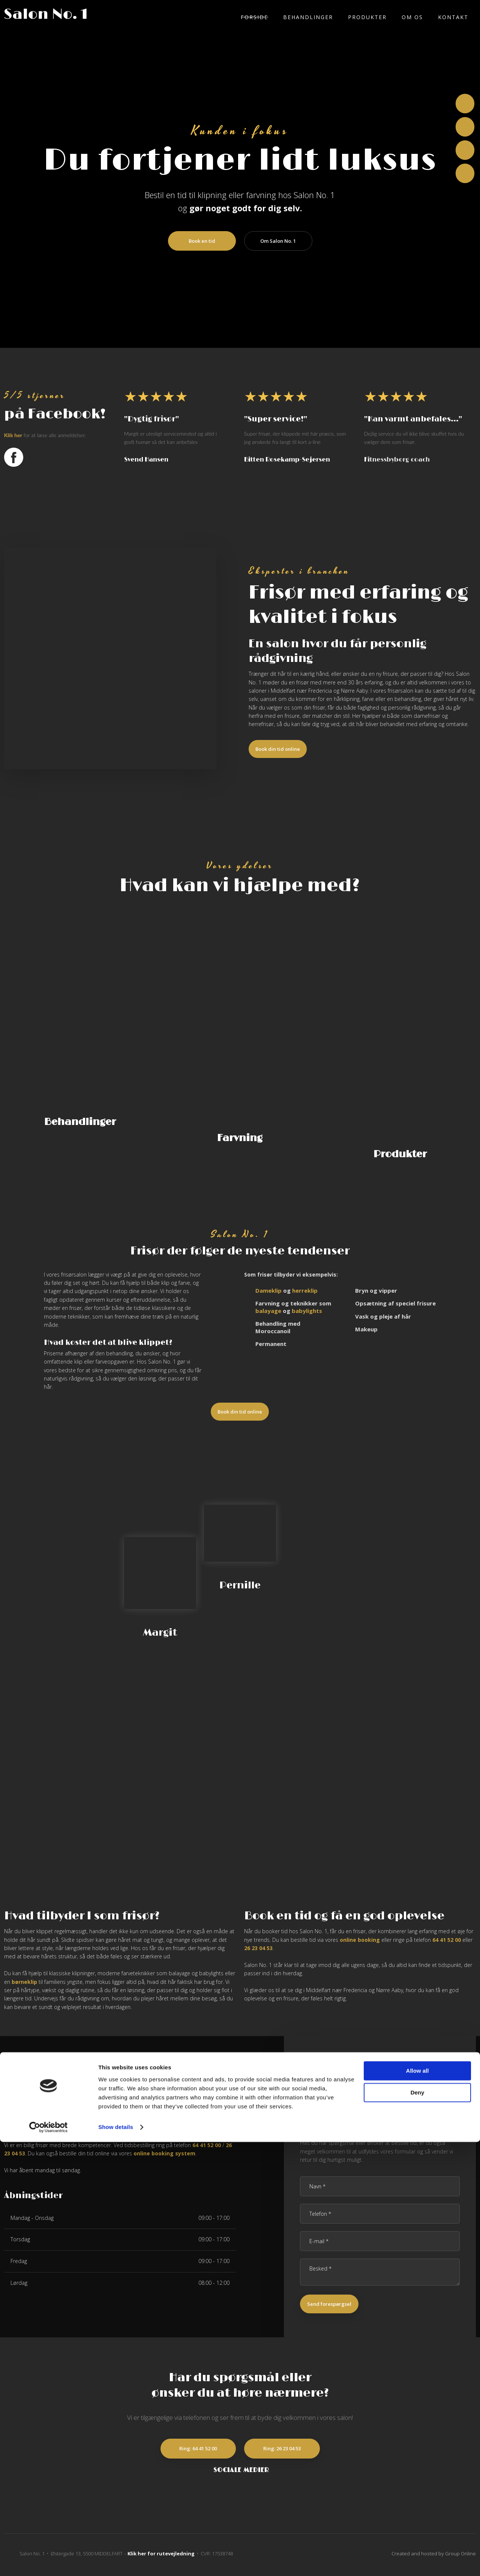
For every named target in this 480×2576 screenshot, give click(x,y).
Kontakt (453, 17)
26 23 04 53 (258, 1950)
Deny (417, 2526)
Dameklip (268, 1292)
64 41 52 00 (446, 1942)
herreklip (305, 1292)
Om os (412, 17)
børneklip (24, 1984)
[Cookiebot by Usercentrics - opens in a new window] (48, 2561)
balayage (268, 1313)
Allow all (417, 2505)
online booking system (164, 2155)
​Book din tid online (277, 749)
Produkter (367, 17)
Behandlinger (308, 17)
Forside (254, 17)
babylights (307, 1313)
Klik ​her (13, 435)
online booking (360, 1942)
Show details (115, 2561)
